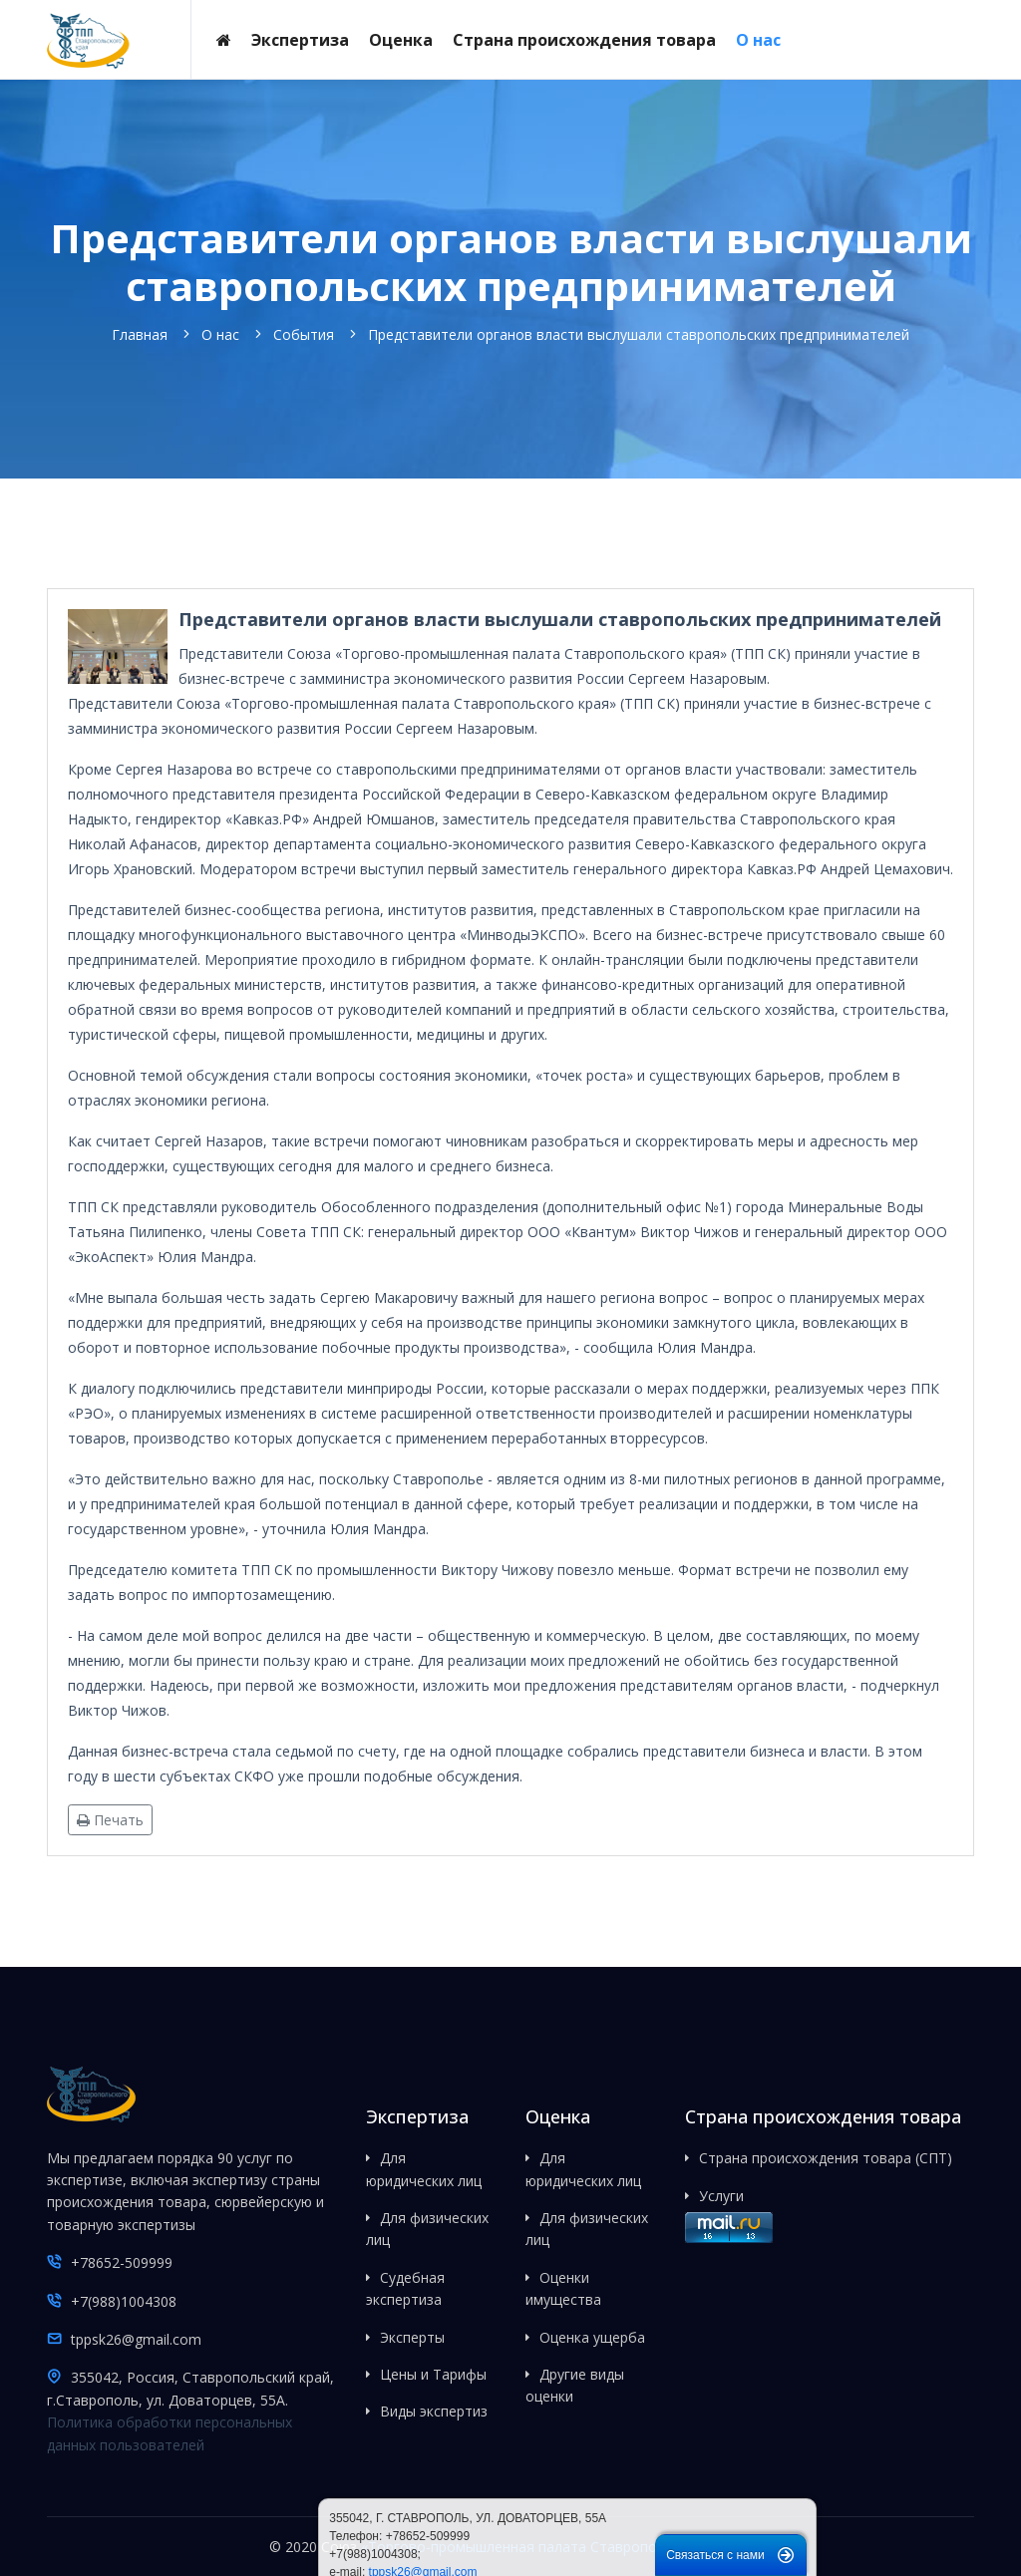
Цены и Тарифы (433, 2374)
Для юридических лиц (424, 2168)
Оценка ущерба (592, 2337)
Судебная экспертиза (405, 2288)
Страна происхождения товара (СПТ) (825, 2157)
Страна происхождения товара (584, 40)
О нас (758, 40)
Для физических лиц (427, 2228)
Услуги (721, 2195)
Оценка (401, 40)
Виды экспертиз (434, 2411)
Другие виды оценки (574, 2385)
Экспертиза (300, 40)
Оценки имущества (563, 2288)
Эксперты (412, 2337)
